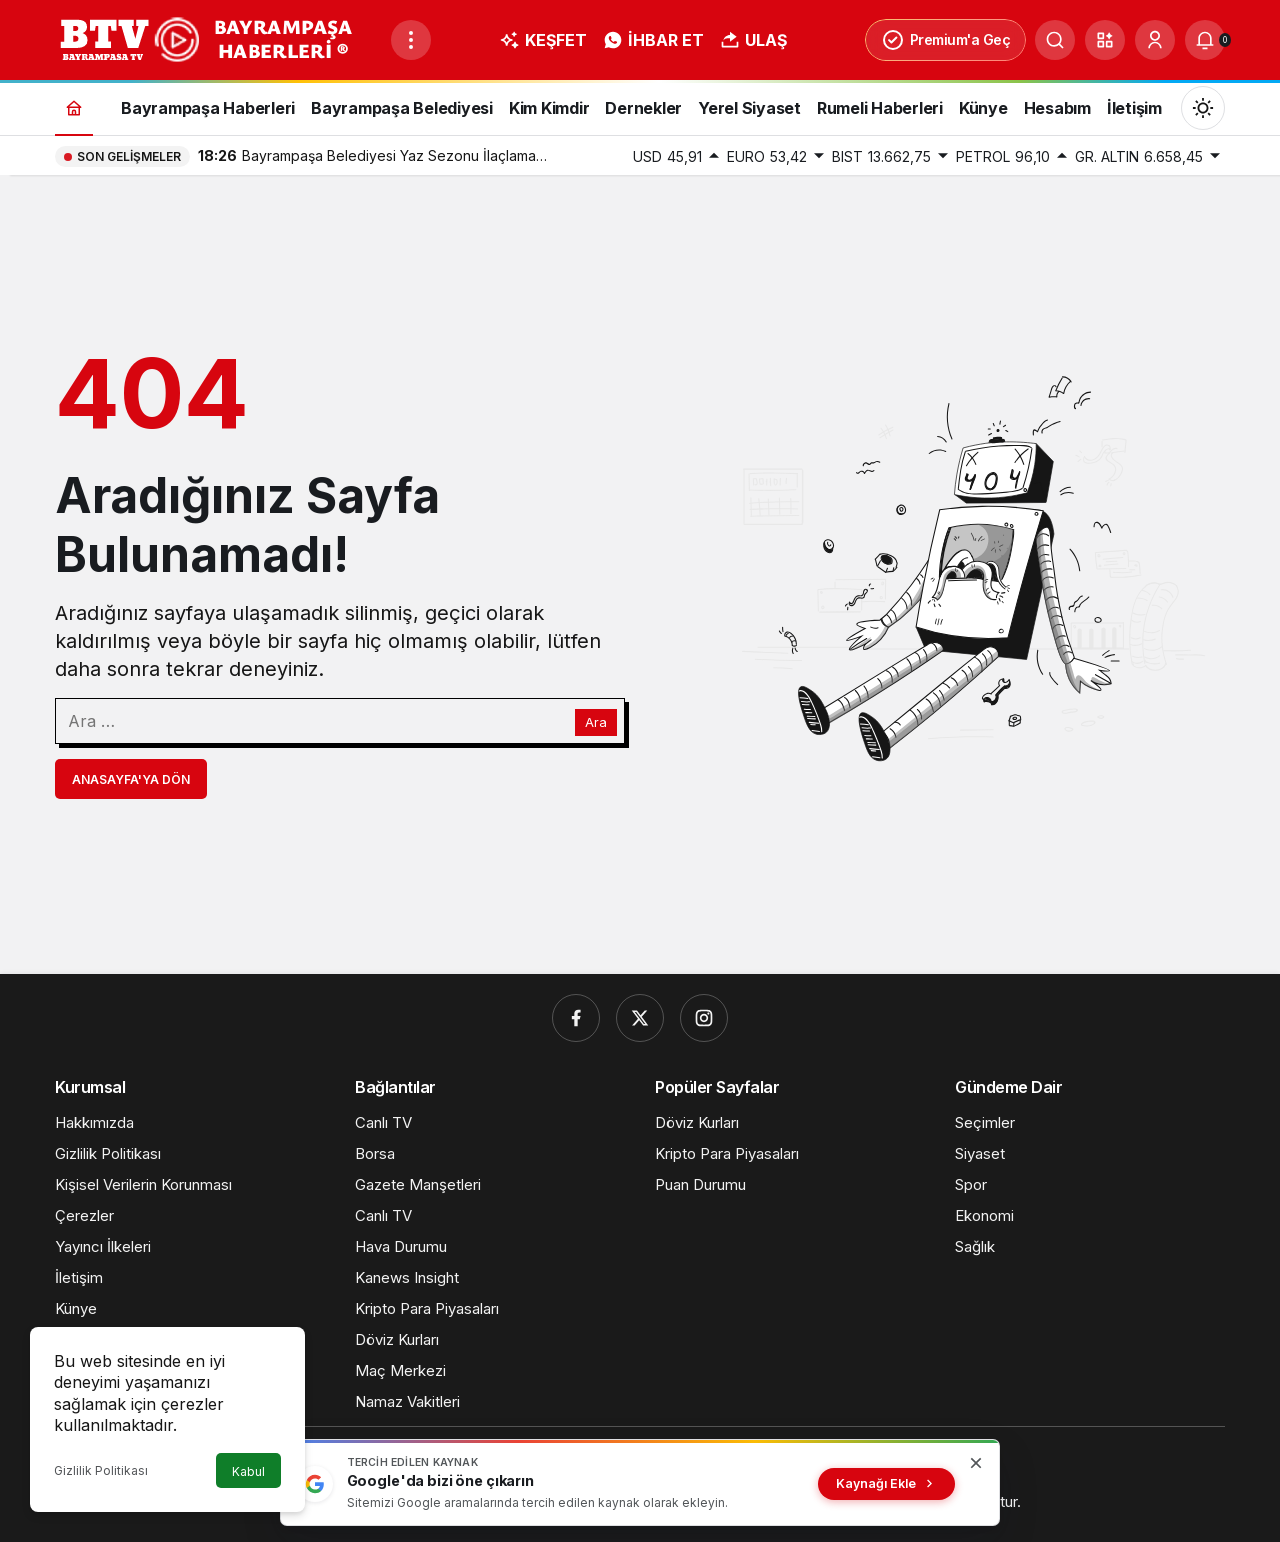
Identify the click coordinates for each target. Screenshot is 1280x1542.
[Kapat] (976, 1463)
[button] (1105, 40)
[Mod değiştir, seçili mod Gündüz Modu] (1203, 108)
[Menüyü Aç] (411, 40)
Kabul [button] (248, 1471)
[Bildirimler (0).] (1205, 40)
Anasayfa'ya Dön (131, 779)
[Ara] (1055, 40)
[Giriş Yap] (1155, 40)
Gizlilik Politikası (101, 1470)
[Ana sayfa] (74, 107)
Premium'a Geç (946, 40)
